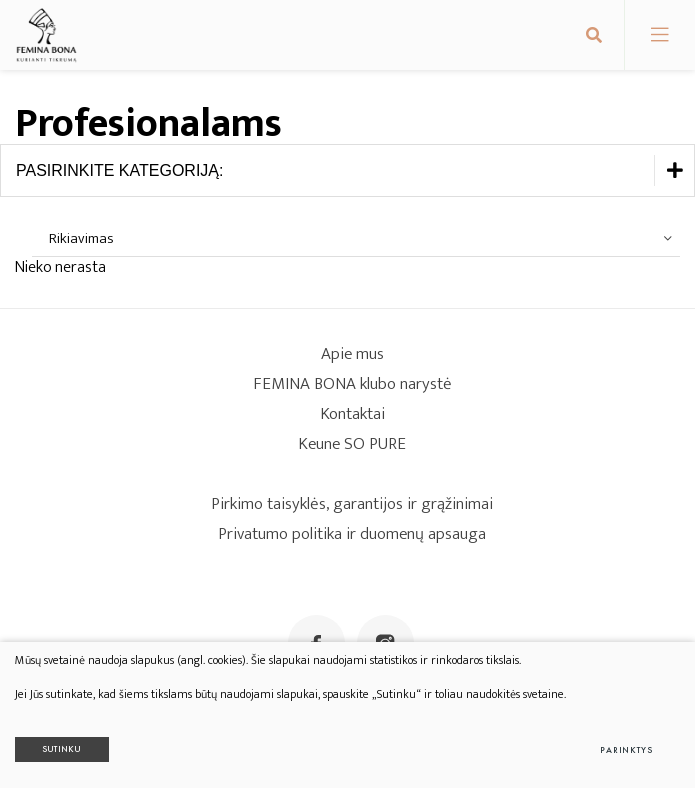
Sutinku (62, 749)
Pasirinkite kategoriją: (355, 170)
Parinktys (626, 750)
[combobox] (356, 239)
